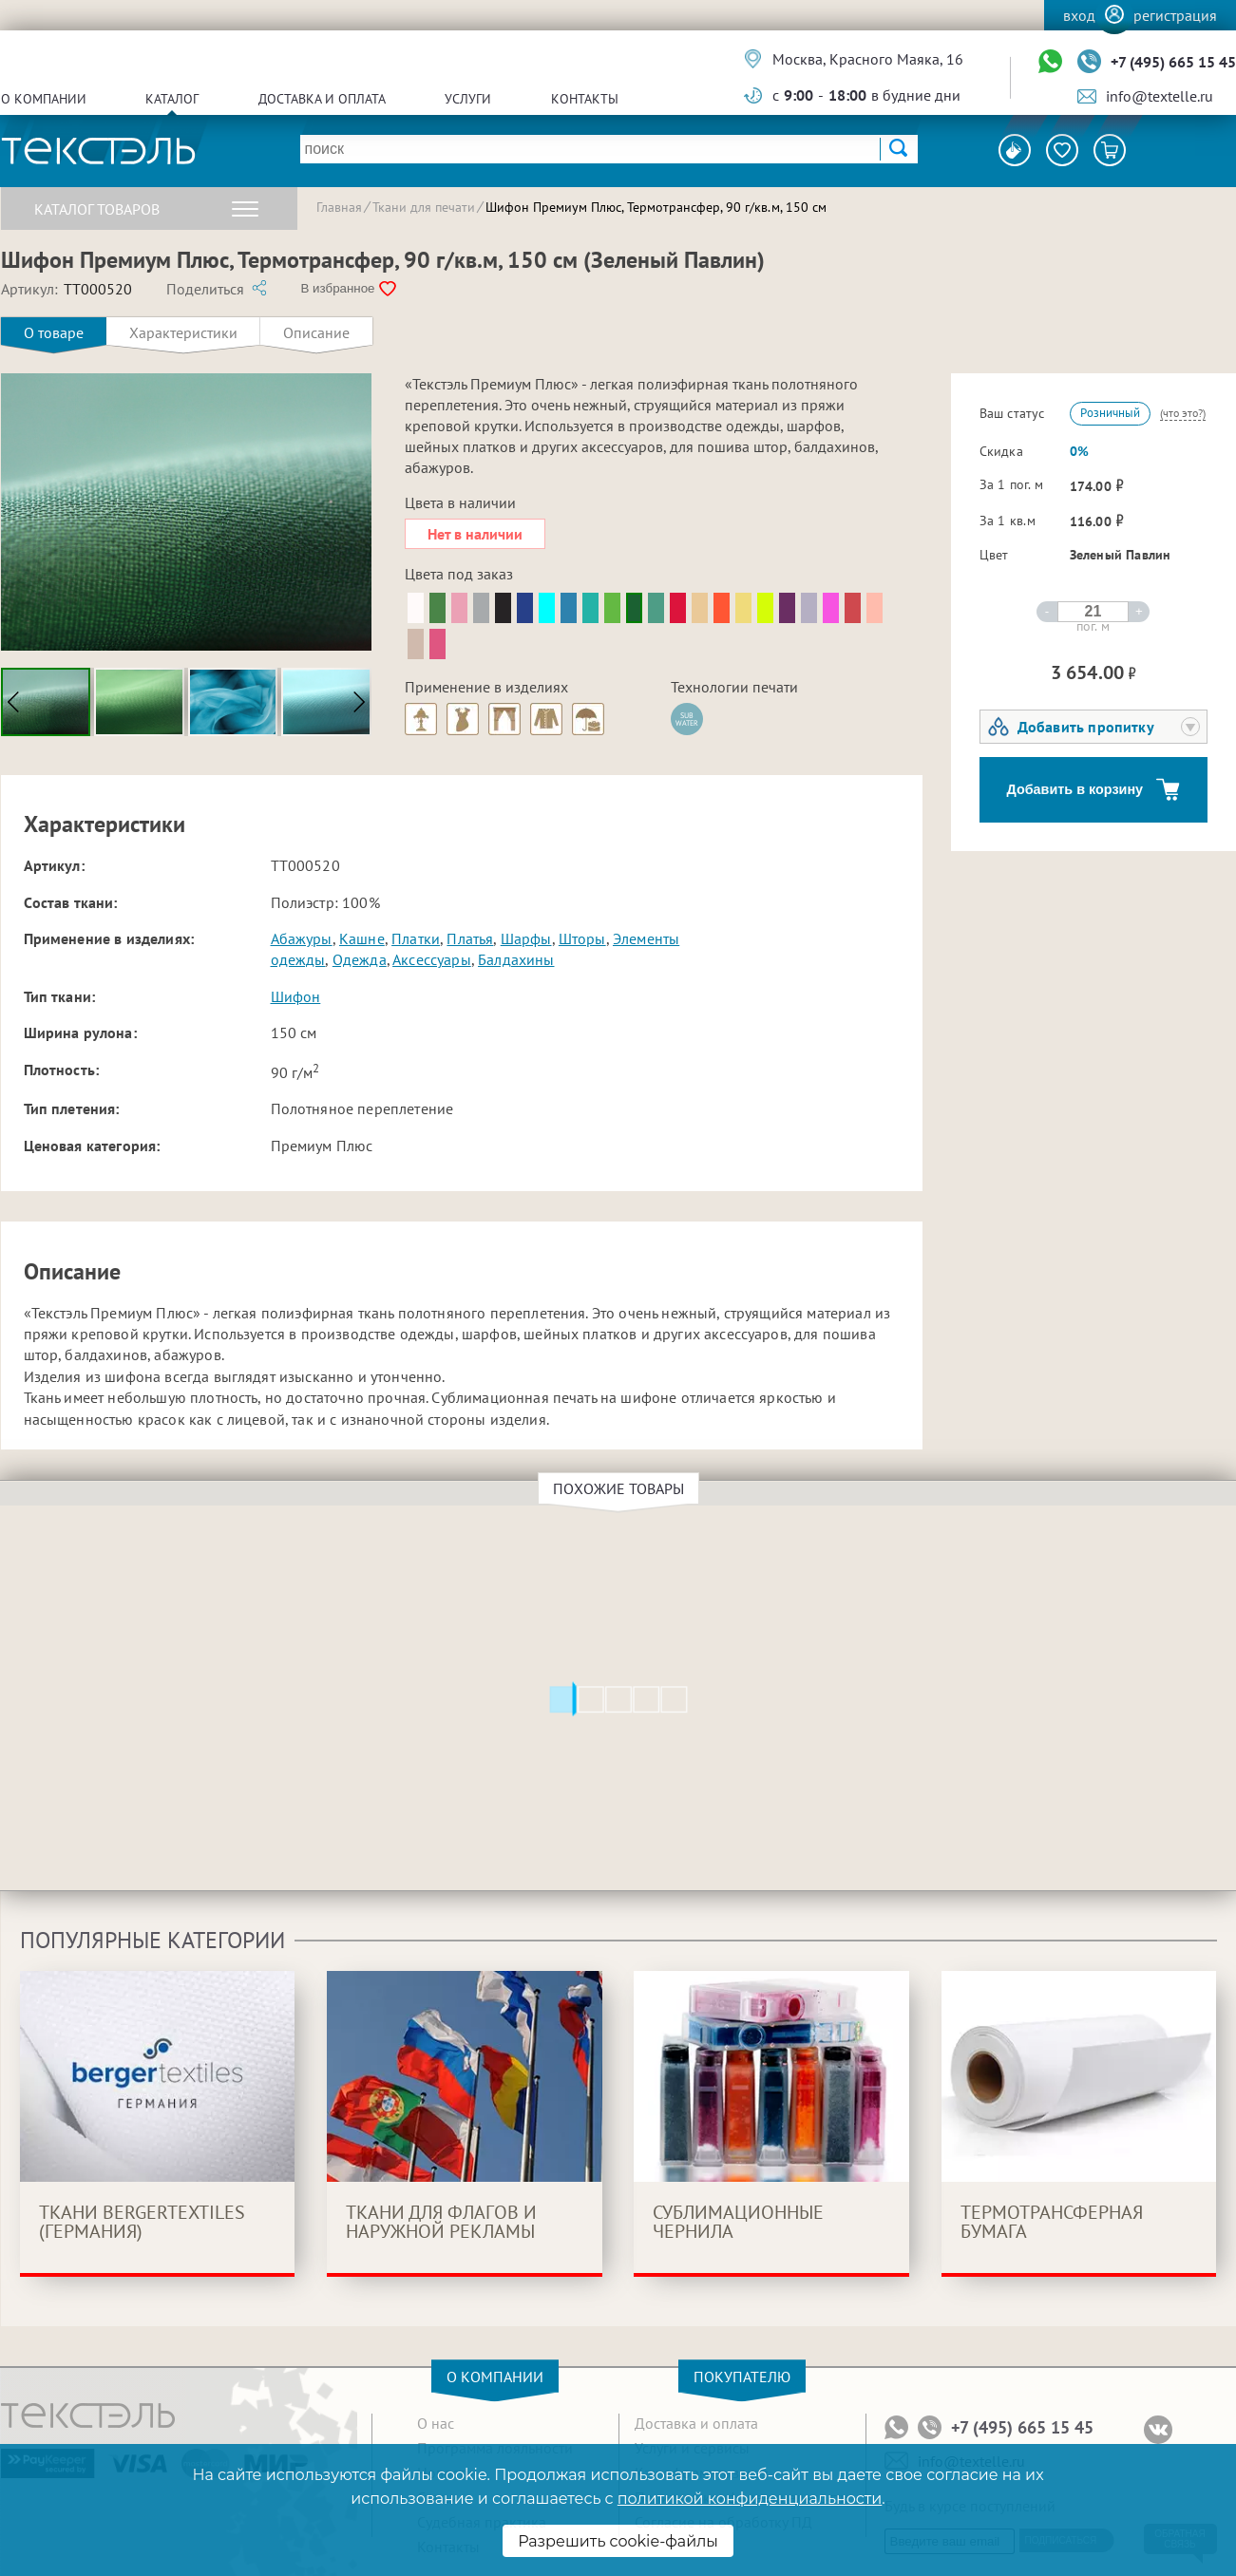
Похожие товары (621, 1488)
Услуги (468, 98)
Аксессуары (431, 959)
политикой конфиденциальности (750, 2499)
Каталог (172, 98)
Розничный (1110, 413)
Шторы (582, 938)
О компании (43, 98)
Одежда (360, 959)
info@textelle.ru (1159, 95)
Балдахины (516, 959)
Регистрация (1175, 15)
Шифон (296, 996)
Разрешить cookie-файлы (618, 2541)
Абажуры (302, 938)
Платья (470, 938)
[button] (358, 701)
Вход (1079, 15)
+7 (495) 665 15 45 (1173, 61)
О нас (435, 2423)
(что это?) (1183, 413)
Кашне (362, 938)
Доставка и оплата (322, 98)
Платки (415, 938)
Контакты (584, 98)
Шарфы (526, 938)
